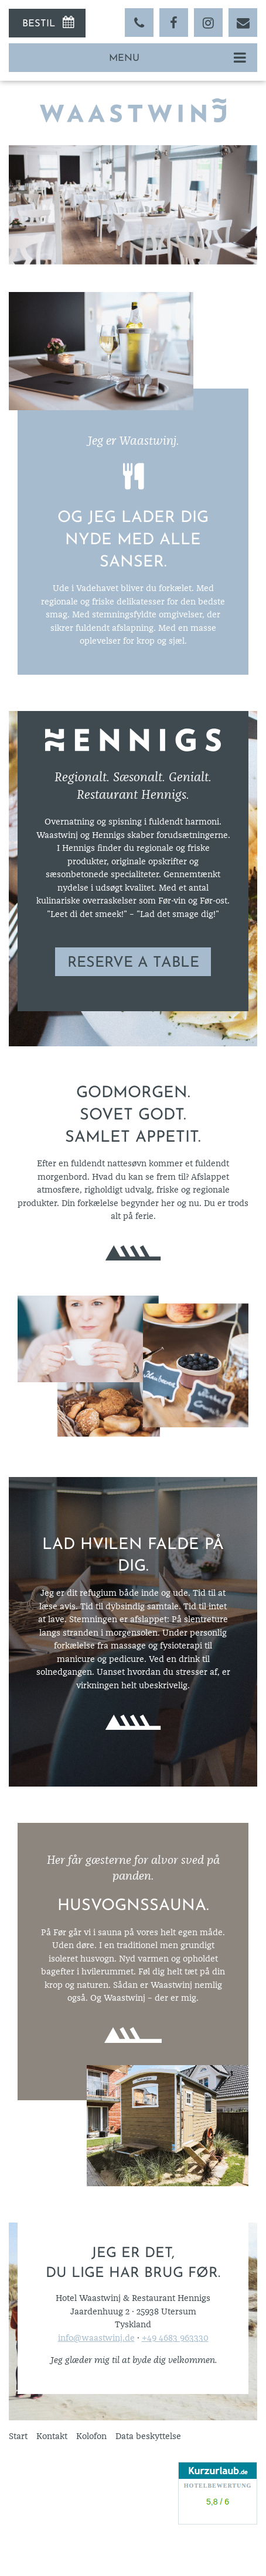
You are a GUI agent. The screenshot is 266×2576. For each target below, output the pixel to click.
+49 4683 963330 (175, 2338)
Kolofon (91, 2436)
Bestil (38, 24)
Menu (124, 58)
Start (18, 2436)
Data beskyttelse (148, 2436)
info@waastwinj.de (96, 2338)
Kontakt (51, 2436)
